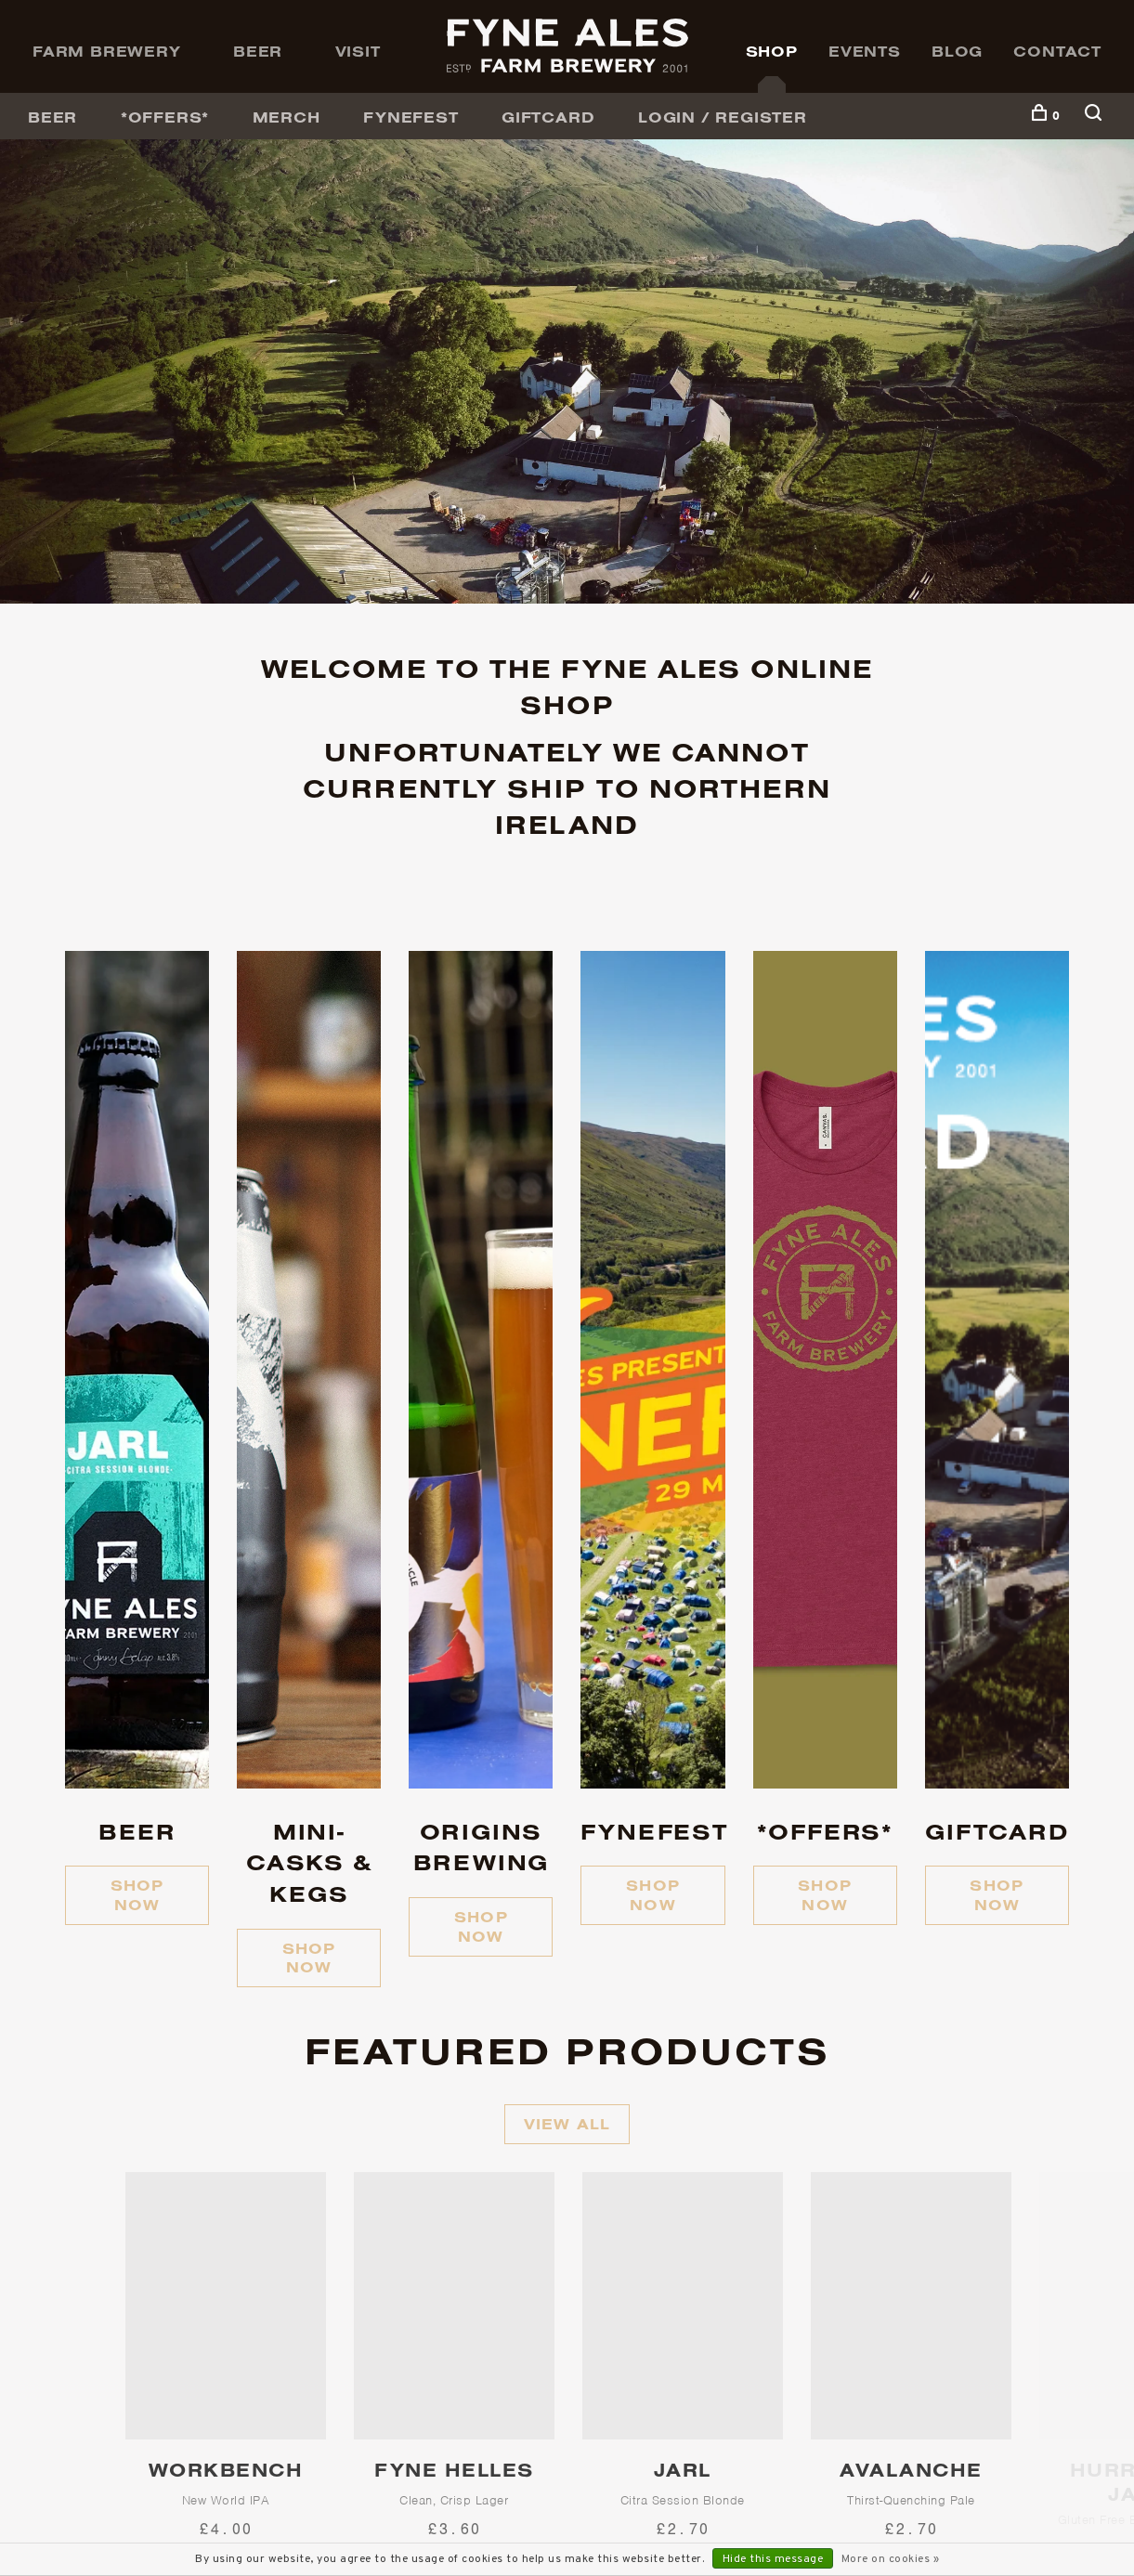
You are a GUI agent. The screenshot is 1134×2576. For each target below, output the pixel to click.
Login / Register (722, 117)
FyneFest (410, 117)
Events (864, 51)
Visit (358, 51)
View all (567, 2123)
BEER (52, 117)
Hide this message (773, 2559)
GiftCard (548, 117)
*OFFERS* (165, 117)
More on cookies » (890, 2559)
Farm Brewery (107, 51)
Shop (772, 51)
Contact (1057, 51)
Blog (957, 51)
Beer (257, 51)
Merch (286, 117)
